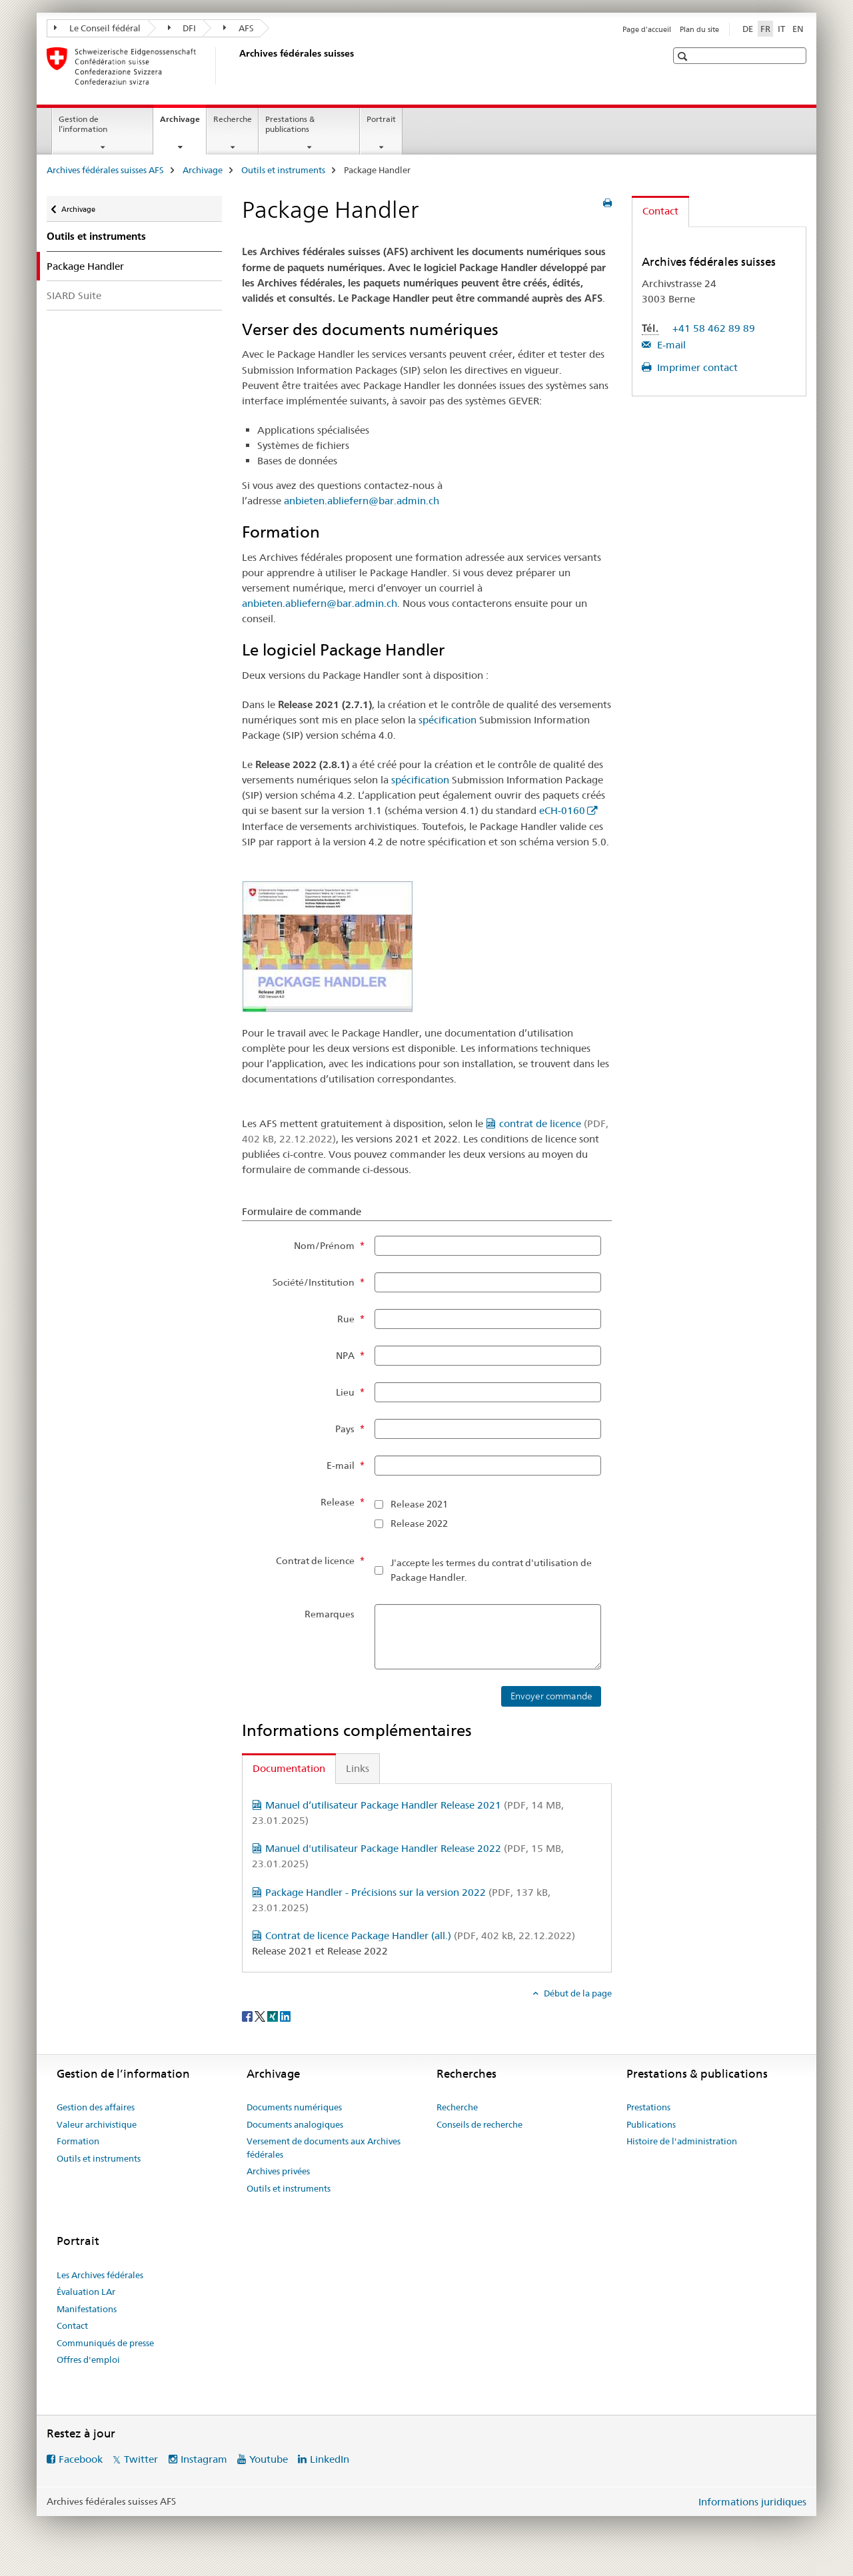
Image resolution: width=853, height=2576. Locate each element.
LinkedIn (329, 2459)
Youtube (268, 2459)
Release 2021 (419, 1504)
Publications (651, 2124)
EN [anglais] (798, 28)
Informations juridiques (752, 2501)
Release (338, 1502)
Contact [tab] (660, 211)
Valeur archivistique (97, 2124)
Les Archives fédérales (100, 2275)
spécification (447, 719)
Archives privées (278, 2171)
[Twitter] (261, 2015)
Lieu (345, 1392)
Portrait (381, 119)
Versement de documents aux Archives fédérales (324, 2148)
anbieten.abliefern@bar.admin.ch (361, 500)
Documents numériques (294, 2107)
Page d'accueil (646, 29)
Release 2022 (419, 1523)
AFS (238, 28)
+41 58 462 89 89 (713, 328)
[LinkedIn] (285, 2015)
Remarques (330, 1614)
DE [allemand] (747, 28)
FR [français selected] (765, 28)
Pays (345, 1429)
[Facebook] (248, 2015)
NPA (345, 1355)
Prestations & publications (290, 124)
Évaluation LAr (86, 2291)
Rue (346, 1319)
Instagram (204, 2459)
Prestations (648, 2107)
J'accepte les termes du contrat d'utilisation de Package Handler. (491, 1570)
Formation (78, 2141)
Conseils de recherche (479, 2124)
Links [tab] (357, 1768)
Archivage (183, 123)
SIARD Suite (74, 295)
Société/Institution (314, 1282)
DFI (182, 28)
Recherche (232, 119)
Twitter (141, 2459)
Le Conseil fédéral (97, 28)
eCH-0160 (562, 810)
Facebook (81, 2459)
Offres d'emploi (88, 2359)
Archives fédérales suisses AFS (105, 170)
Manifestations (87, 2309)
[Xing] (273, 2015)
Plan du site (699, 29)
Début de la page (577, 1993)
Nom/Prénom (324, 1245)
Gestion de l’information (83, 124)
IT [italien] (781, 28)
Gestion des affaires (96, 2107)
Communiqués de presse (105, 2343)
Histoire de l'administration (681, 2141)
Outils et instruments (283, 170)
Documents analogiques (295, 2124)
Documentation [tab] (289, 1768)
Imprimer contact (696, 367)
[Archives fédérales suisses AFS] (236, 66)
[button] (684, 56)
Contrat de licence (315, 1560)
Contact (72, 2325)
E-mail (341, 1465)
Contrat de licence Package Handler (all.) (420, 1935)
